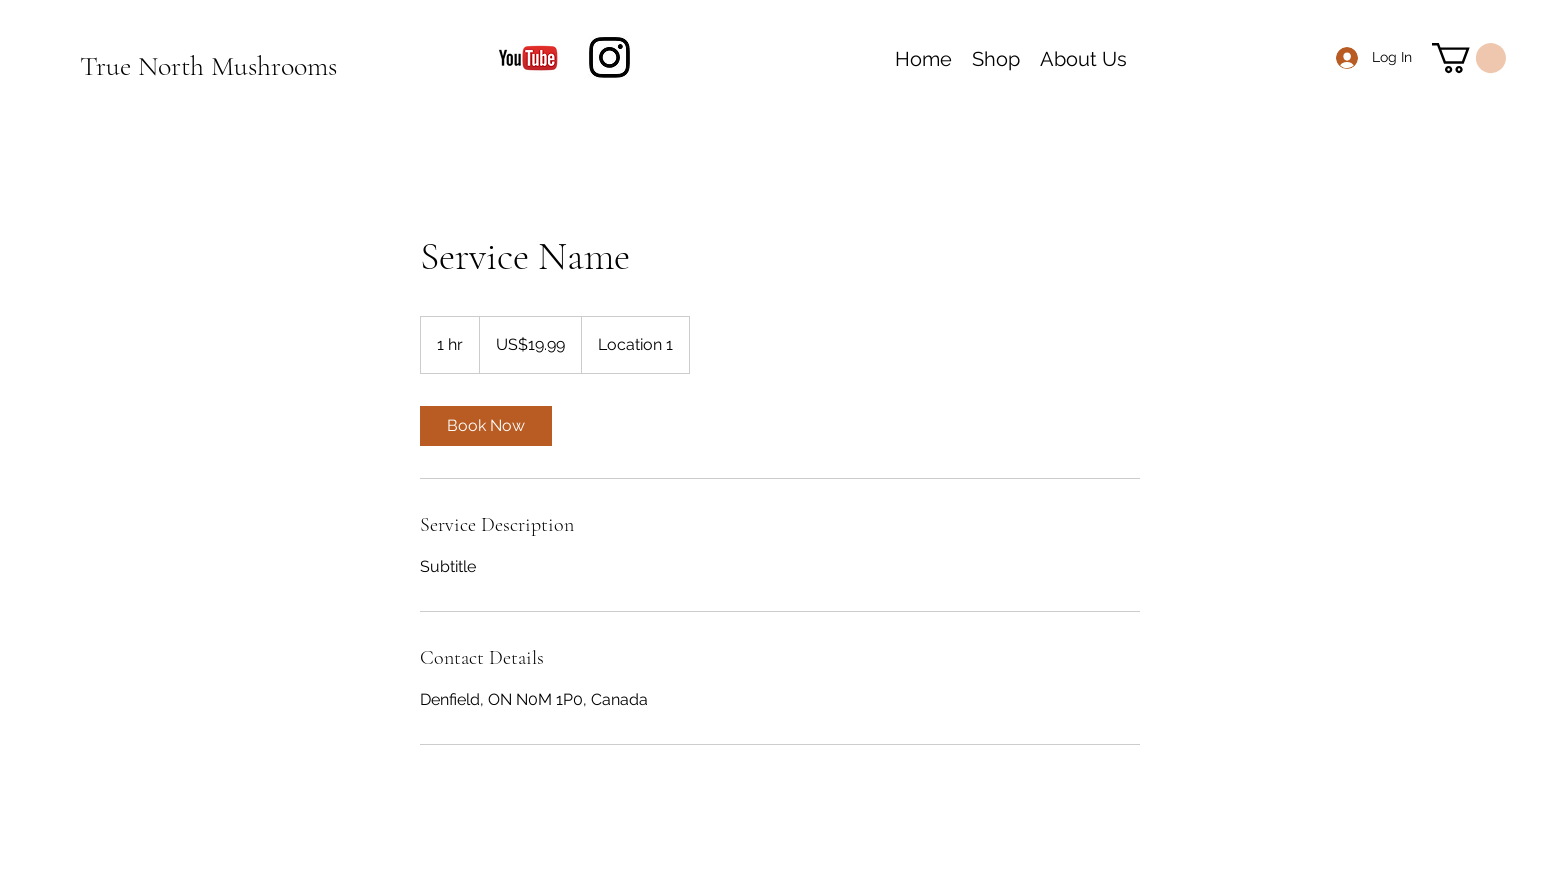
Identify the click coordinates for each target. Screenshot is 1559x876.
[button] (1469, 58)
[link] (486, 426)
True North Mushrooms (208, 66)
